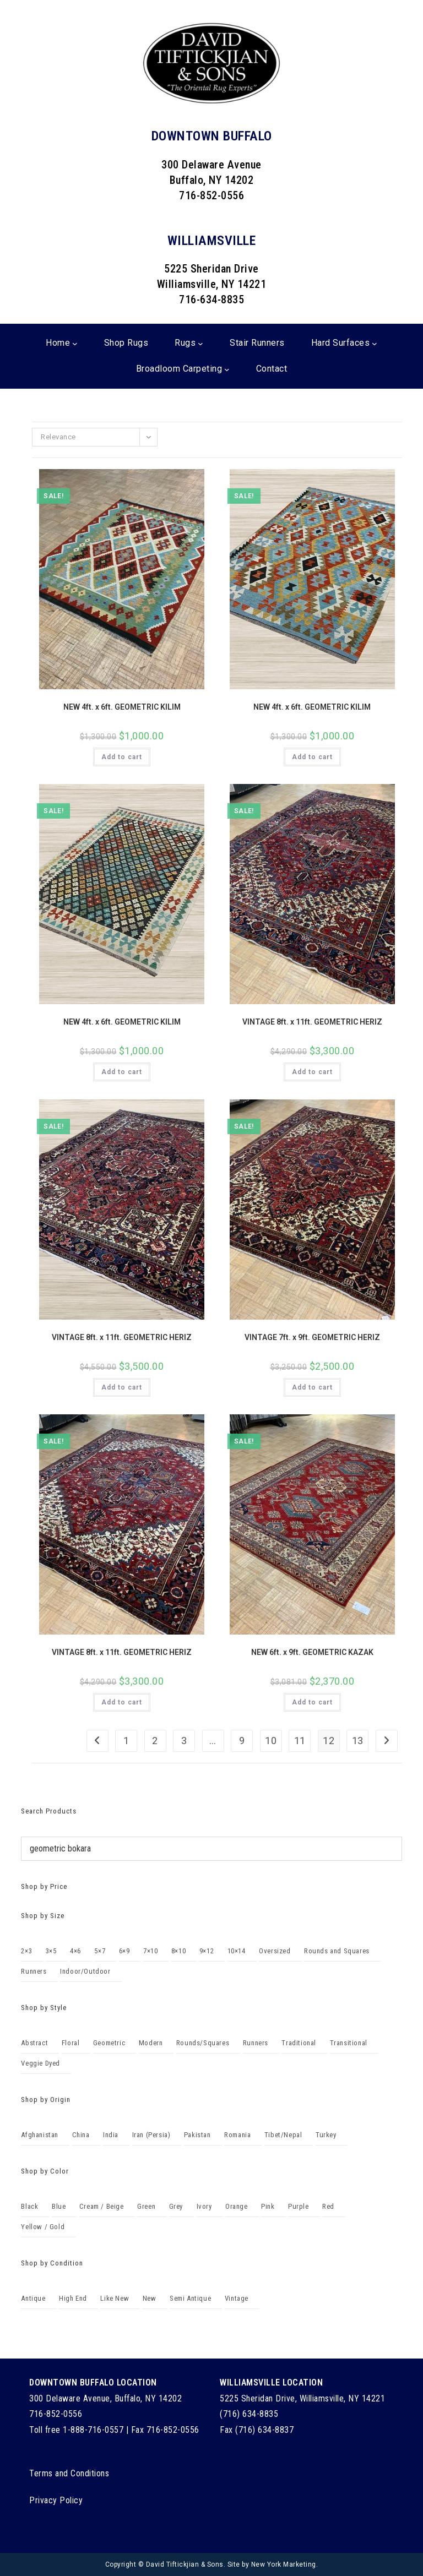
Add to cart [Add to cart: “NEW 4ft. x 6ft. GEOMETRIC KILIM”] (121, 757)
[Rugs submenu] (200, 343)
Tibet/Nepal (283, 2135)
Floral (71, 2043)
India (110, 2135)
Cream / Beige (101, 2206)
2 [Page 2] (155, 1740)
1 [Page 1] (126, 1740)
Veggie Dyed (40, 2063)
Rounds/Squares (202, 2043)
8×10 (178, 1951)
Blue (59, 2206)
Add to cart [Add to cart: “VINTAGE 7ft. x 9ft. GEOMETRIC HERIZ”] (312, 1387)
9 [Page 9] (242, 1740)
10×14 (236, 1951)
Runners (33, 1971)
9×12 (206, 1951)
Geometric (109, 2043)
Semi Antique (190, 2298)
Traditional (298, 2043)
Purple (298, 2206)
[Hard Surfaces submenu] (374, 343)
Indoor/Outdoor (85, 1971)
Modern (151, 2043)
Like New (114, 2298)
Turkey (326, 2135)
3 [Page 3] (184, 1740)
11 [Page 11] (300, 1740)
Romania (237, 2135)
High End (73, 2298)
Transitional (348, 2043)
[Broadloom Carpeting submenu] (227, 369)
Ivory (204, 2206)
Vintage (236, 2298)
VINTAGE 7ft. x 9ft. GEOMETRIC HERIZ (312, 1337)
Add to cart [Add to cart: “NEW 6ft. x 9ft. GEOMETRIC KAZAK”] (312, 1702)
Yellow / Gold (42, 2227)
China (81, 2135)
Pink (267, 2206)
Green (146, 2206)
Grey (176, 2206)
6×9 (124, 1951)
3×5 (51, 1951)
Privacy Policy (56, 2500)
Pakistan (197, 2135)
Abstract (34, 2043)
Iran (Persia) (151, 2135)
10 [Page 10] (270, 1740)
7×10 (150, 1951)
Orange (236, 2206)
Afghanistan (39, 2135)
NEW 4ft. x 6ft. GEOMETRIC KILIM (122, 706)
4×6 (75, 1951)
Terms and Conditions (69, 2473)
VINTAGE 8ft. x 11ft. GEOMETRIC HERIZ (312, 1021)
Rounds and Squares (337, 1951)
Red (328, 2206)
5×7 (99, 1951)
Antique (33, 2298)
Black (29, 2206)
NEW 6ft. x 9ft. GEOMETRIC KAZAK (312, 1652)
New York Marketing (283, 2564)
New (149, 2298)
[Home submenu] (75, 343)
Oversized (274, 1951)
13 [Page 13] (358, 1740)
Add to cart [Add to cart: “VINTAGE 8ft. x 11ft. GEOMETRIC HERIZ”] (312, 1072)
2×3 (26, 1951)
